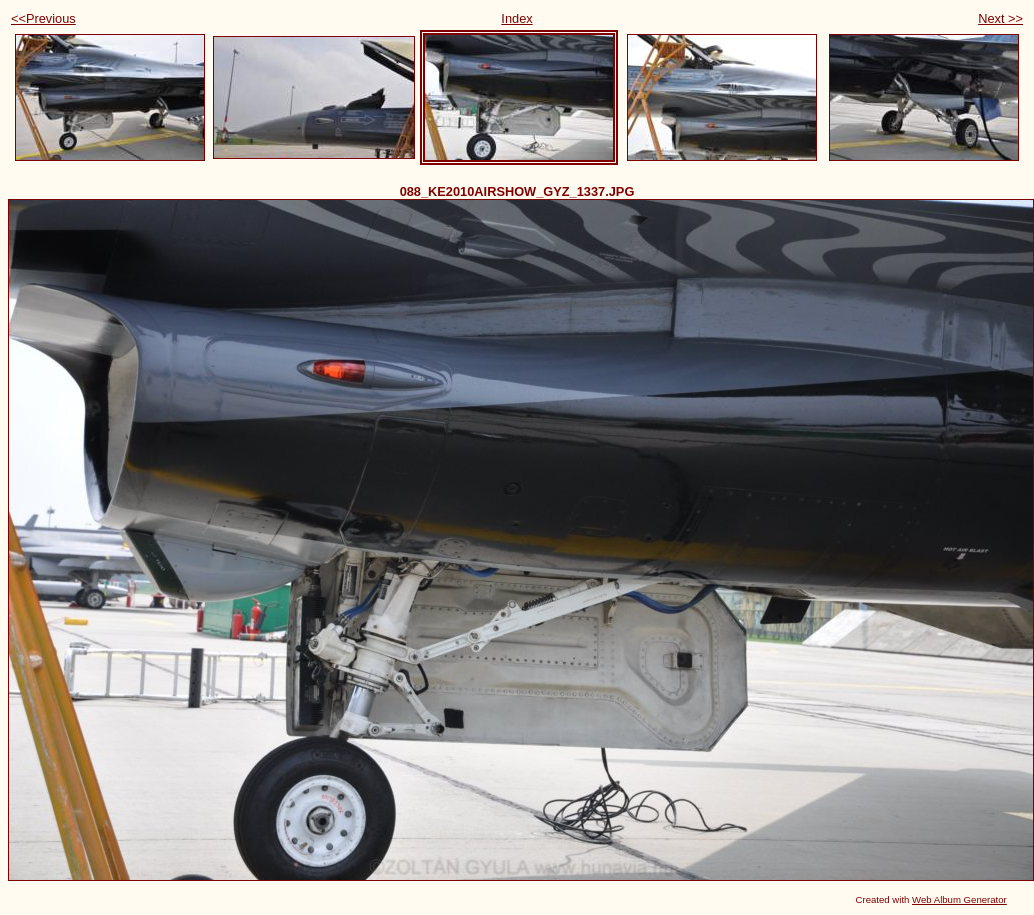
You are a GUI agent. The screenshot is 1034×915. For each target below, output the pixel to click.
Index (516, 18)
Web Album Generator (959, 899)
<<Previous (43, 18)
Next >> (1000, 18)
